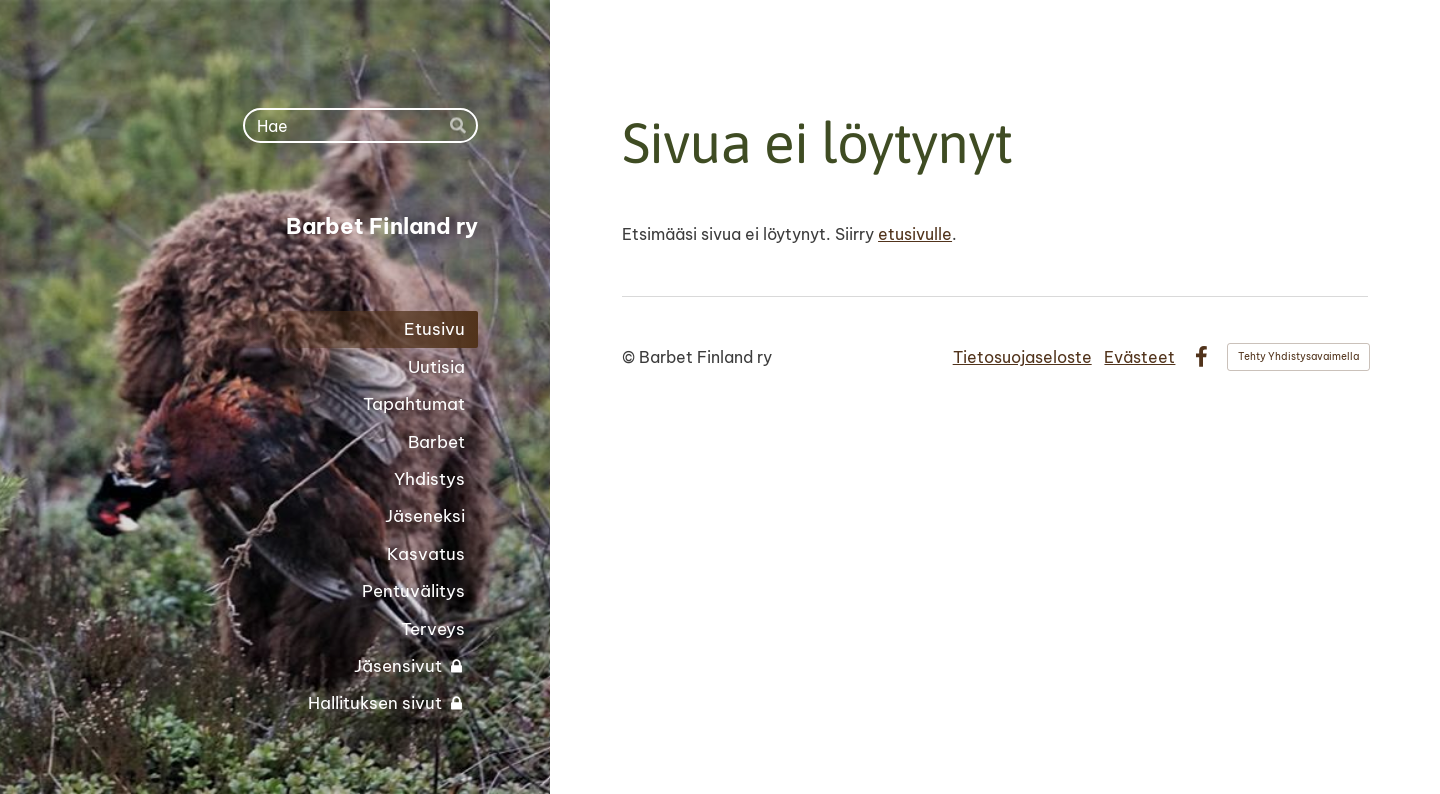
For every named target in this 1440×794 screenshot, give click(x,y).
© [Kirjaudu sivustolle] (630, 357)
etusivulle (915, 234)
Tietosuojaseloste (1022, 357)
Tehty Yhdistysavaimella (1298, 356)
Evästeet (1139, 357)
